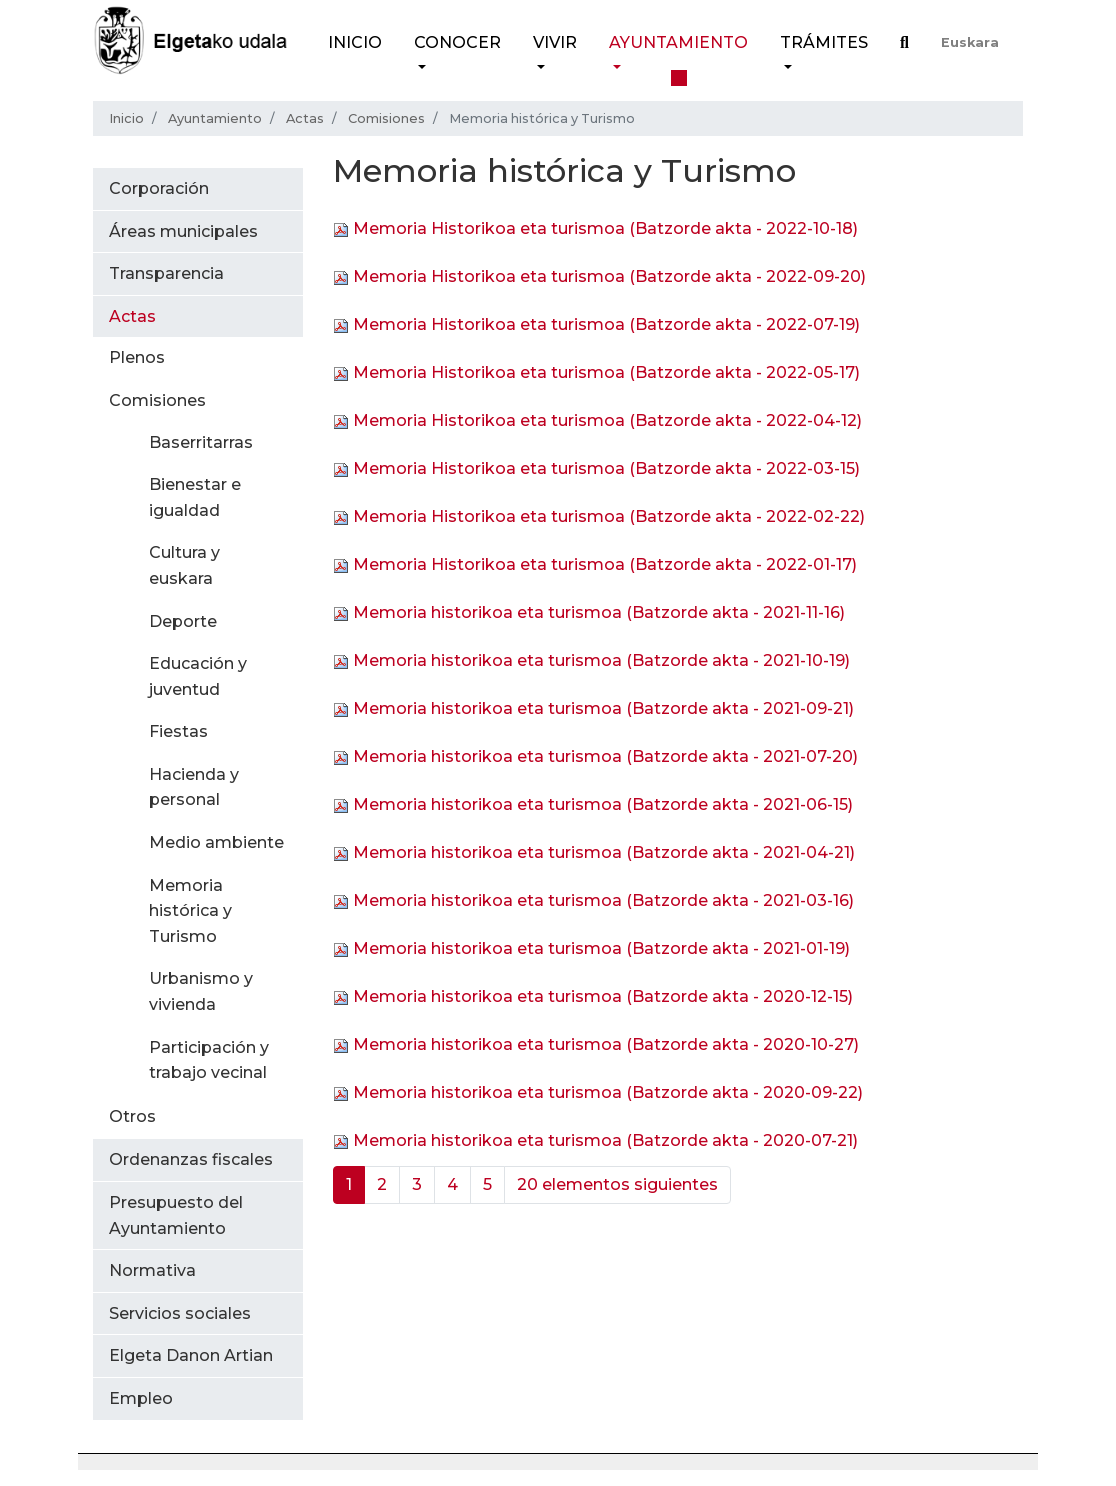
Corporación (159, 188)
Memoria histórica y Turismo (190, 911)
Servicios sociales (180, 1313)
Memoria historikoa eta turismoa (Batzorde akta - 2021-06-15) (603, 805)
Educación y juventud (198, 676)
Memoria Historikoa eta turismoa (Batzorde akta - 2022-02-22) (609, 517)
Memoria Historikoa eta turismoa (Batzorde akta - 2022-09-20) (609, 277)
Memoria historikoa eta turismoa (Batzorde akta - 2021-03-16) (603, 901)
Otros (132, 1116)
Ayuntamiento (215, 118)
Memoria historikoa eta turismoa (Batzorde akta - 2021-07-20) (605, 757)
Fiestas (178, 731)
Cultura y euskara (184, 565)
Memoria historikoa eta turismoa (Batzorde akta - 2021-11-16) (599, 613)
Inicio (355, 42)
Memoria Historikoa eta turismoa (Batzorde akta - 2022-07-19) (606, 325)
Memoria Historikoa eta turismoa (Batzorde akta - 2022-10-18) (605, 229)
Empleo (141, 1398)
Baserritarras (201, 442)
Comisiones (386, 118)
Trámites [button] (824, 42)
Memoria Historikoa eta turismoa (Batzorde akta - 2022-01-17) (605, 565)
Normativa (152, 1270)
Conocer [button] (457, 42)
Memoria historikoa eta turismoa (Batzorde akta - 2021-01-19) (601, 949)
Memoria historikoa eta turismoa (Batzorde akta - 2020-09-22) (608, 1093)
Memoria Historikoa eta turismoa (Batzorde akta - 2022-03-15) (606, 469)
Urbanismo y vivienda (201, 991)
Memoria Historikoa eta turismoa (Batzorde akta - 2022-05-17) (606, 373)
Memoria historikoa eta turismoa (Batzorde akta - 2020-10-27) (606, 1045)
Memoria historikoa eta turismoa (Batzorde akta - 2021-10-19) (601, 661)
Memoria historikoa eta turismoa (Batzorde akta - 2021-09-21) (603, 709)
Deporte (183, 621)
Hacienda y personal (194, 787)
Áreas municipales (183, 231)
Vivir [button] (555, 42)
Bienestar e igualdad (195, 497)
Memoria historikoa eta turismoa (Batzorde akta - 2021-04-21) (604, 853)
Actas (305, 118)
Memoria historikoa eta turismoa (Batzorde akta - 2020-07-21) (605, 1141)
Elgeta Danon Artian (191, 1355)
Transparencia (166, 273)
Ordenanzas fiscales (191, 1159)
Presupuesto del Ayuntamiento (176, 1215)
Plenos (137, 357)
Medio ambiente (216, 842)
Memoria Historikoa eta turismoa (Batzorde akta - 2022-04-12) (607, 421)
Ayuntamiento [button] (678, 42)
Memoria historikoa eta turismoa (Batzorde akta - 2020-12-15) (603, 997)
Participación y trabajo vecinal (209, 1060)
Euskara (970, 42)
